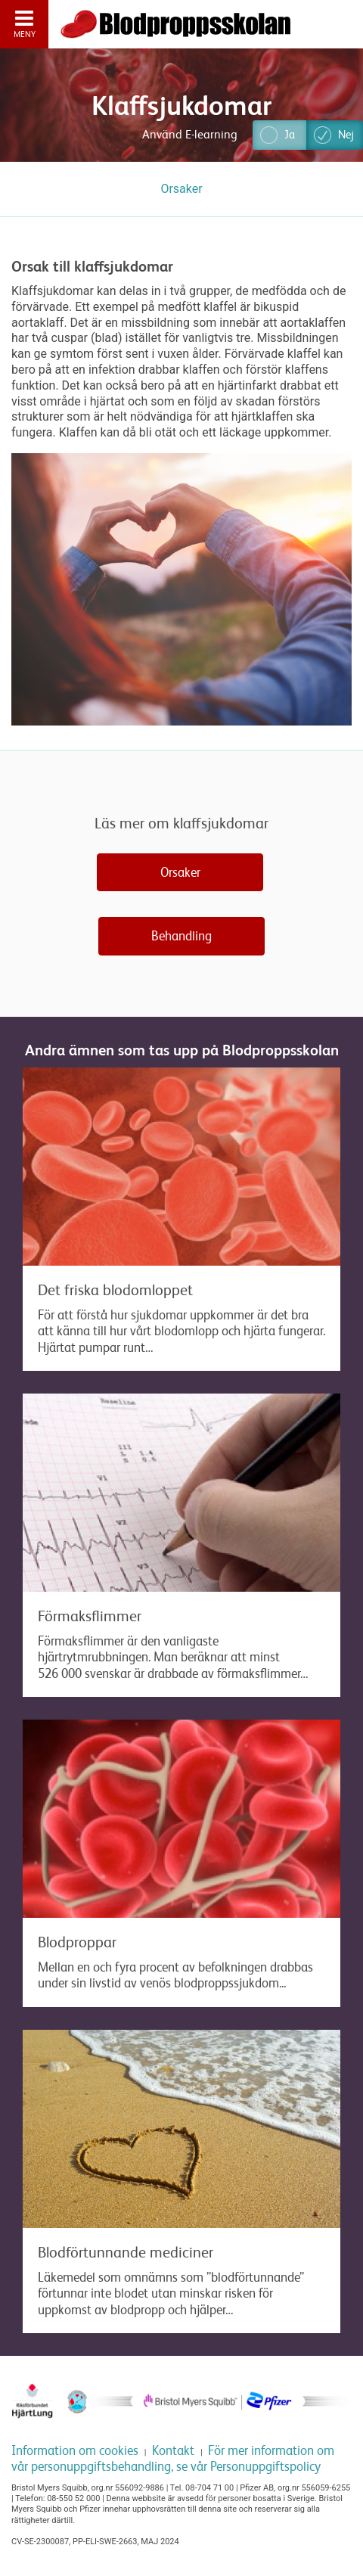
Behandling (181, 935)
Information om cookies (74, 2450)
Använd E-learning (189, 135)
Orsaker (180, 872)
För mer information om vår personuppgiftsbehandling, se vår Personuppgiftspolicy (172, 2458)
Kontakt (173, 2450)
